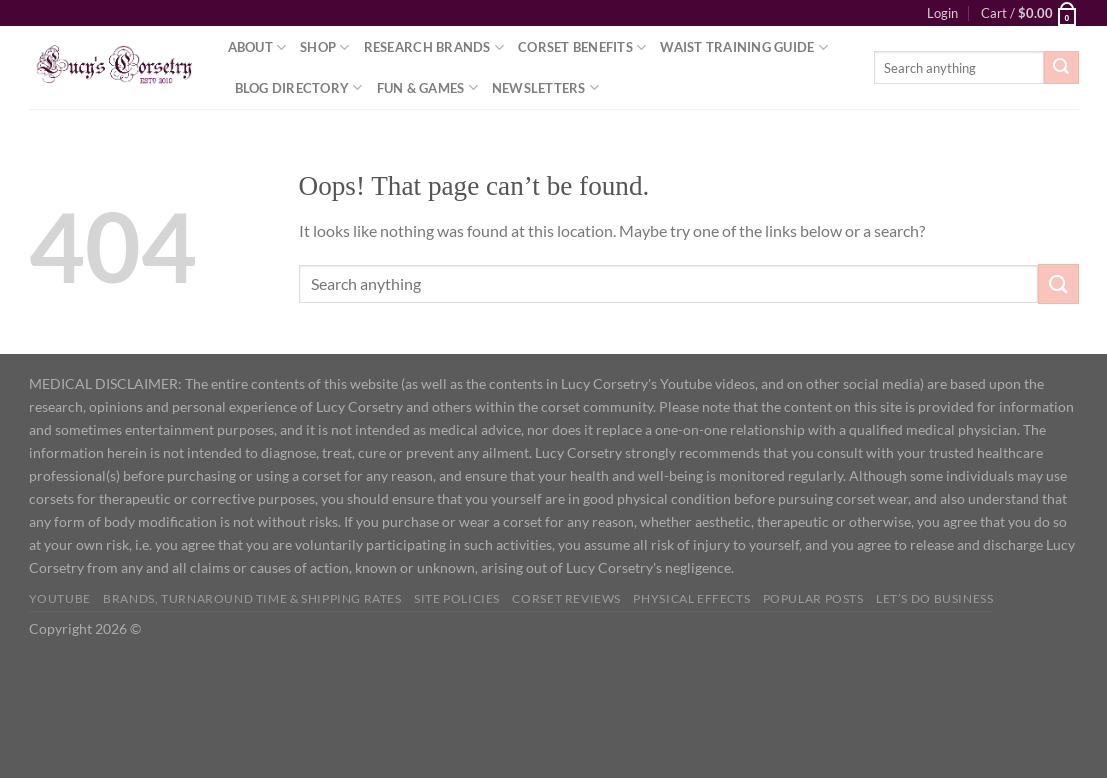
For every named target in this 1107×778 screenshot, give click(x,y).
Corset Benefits (582, 47)
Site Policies (457, 598)
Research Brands (434, 47)
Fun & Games (427, 87)
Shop (324, 47)
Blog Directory (299, 87)
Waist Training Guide (744, 47)
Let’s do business (934, 598)
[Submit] (1061, 68)
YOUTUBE (60, 598)
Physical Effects (691, 598)
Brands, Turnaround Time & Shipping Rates (252, 598)
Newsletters (545, 87)
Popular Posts (813, 598)
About (257, 47)
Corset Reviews (566, 598)
